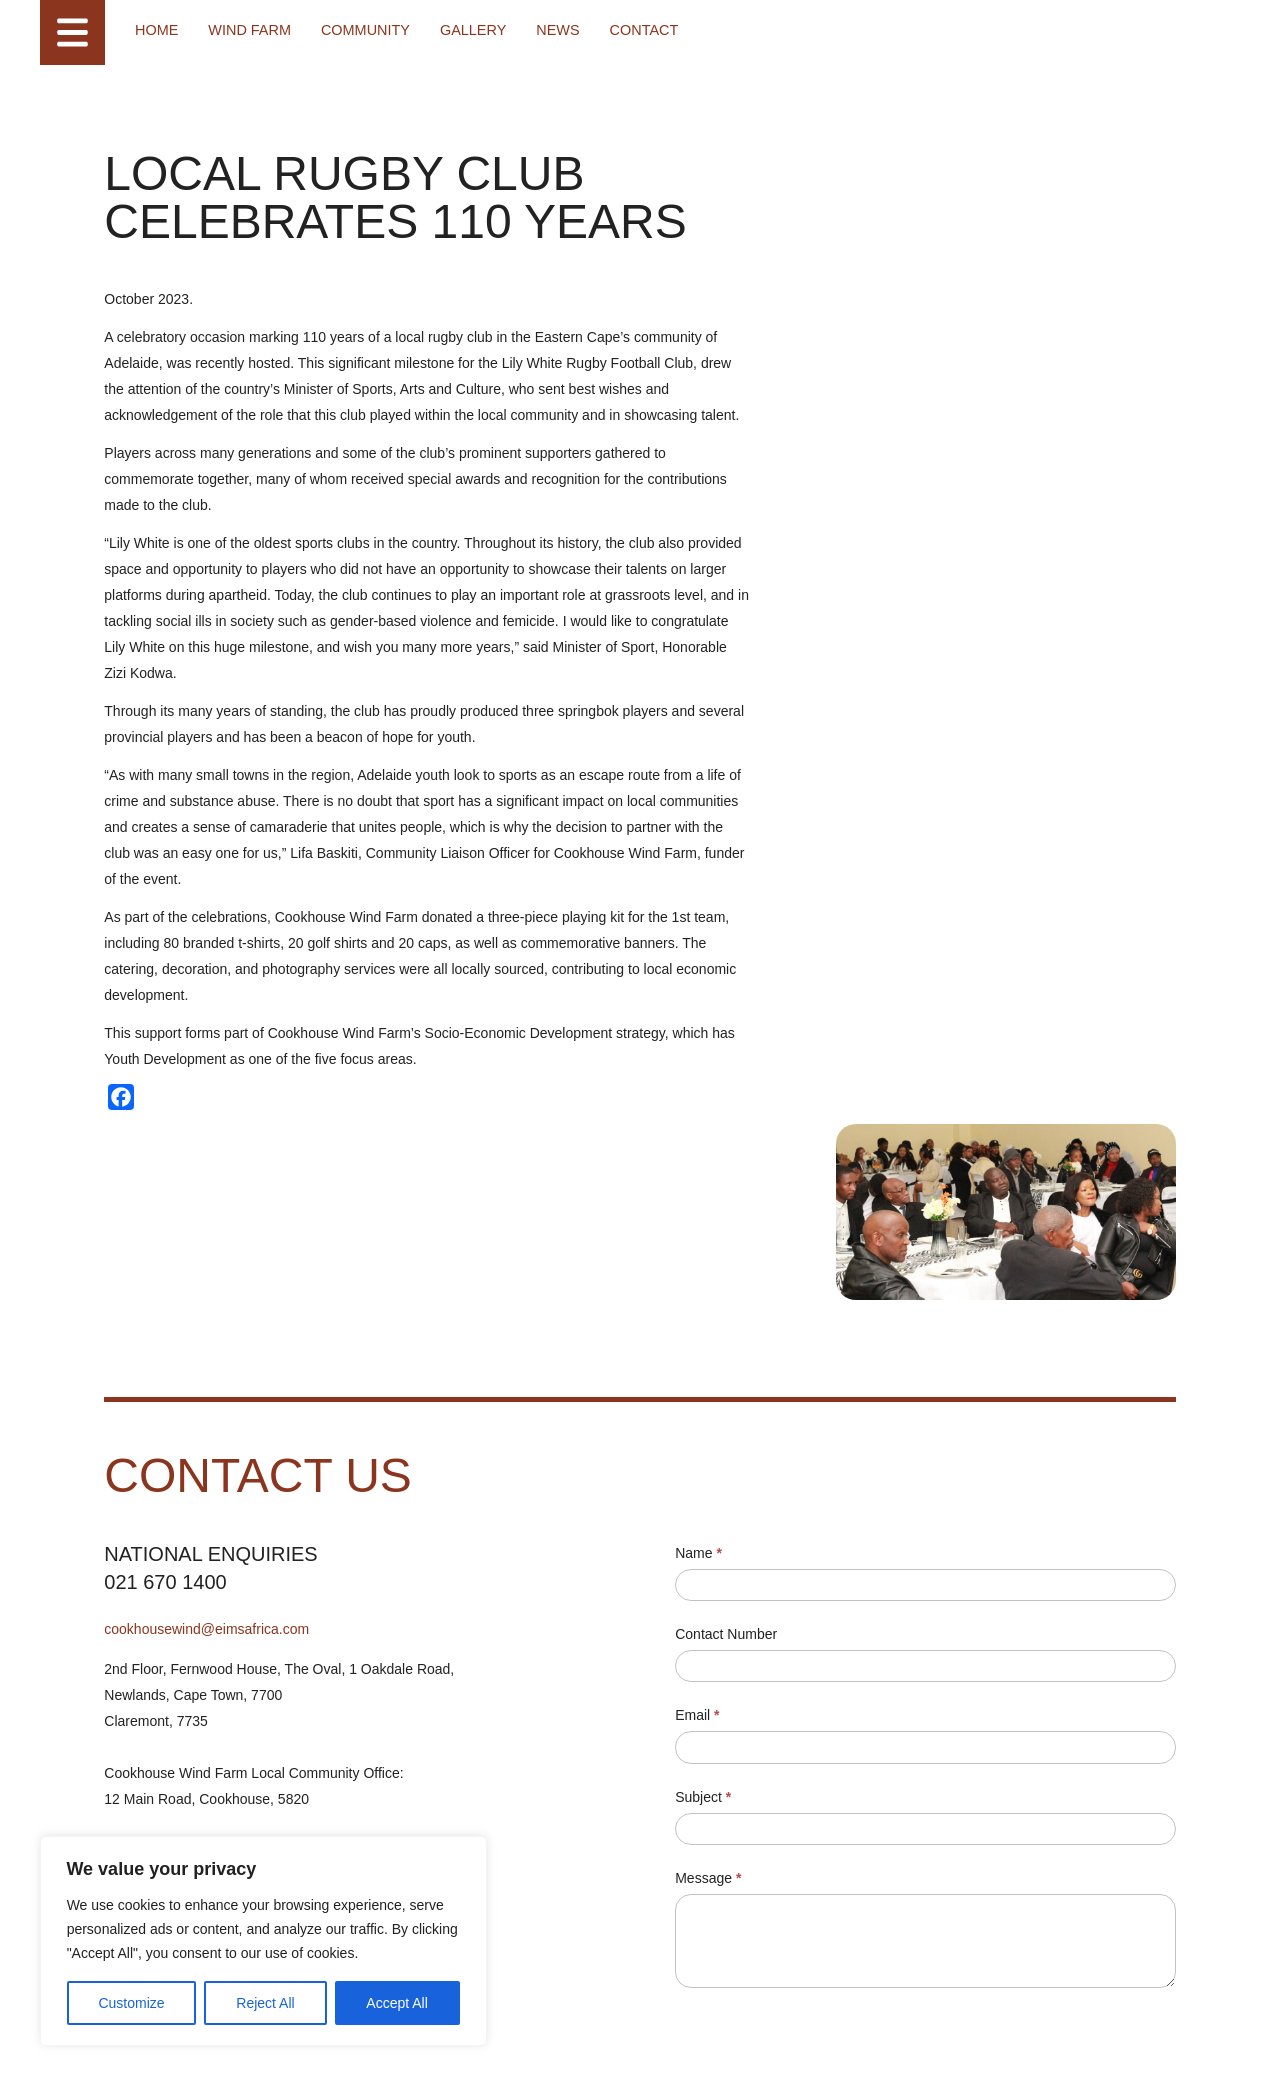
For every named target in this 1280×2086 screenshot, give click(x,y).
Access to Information (442, 2050)
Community (360, 30)
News (549, 30)
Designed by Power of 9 (562, 2050)
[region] (260, 1941)
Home (156, 30)
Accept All (391, 2003)
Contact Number (731, 1401)
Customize (131, 2003)
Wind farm (247, 30)
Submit (732, 1897)
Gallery (465, 30)
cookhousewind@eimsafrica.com (207, 1396)
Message (713, 1645)
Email (702, 1482)
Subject (708, 1564)
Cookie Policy (347, 2050)
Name (703, 1320)
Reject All (262, 2003)
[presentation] (832, 1814)
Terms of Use (272, 2050)
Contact (633, 30)
